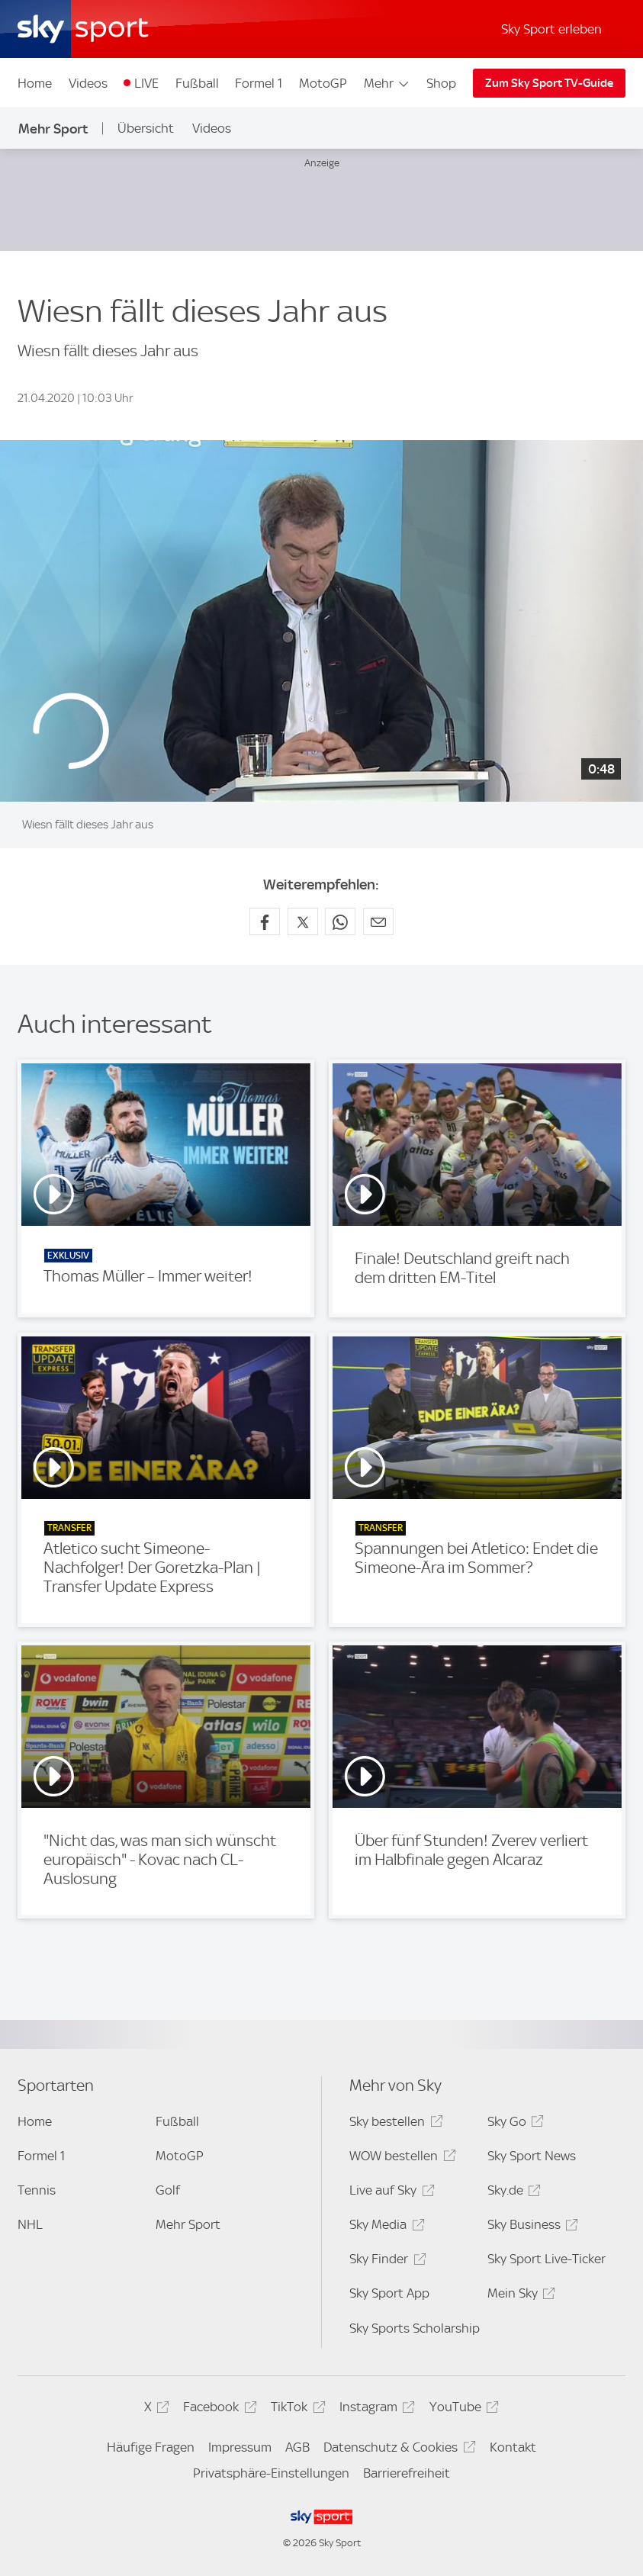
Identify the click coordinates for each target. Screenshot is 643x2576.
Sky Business (530, 2227)
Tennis (37, 2190)
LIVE (146, 83)
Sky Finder (385, 2261)
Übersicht (145, 128)
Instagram (374, 2409)
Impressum (240, 2447)
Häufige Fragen (151, 2447)
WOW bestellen (400, 2158)
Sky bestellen (393, 2124)
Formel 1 (258, 83)
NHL (30, 2224)
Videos (88, 83)
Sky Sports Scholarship (414, 2328)
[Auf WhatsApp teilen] (340, 921)
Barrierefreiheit (406, 2473)
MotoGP (323, 83)
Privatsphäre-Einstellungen (271, 2473)
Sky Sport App (389, 2293)
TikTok (295, 2409)
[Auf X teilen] (303, 921)
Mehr (387, 83)
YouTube (461, 2409)
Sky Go (513, 2124)
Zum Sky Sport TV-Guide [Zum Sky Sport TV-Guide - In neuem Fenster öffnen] (549, 83)
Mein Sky (519, 2295)
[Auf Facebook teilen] (264, 921)
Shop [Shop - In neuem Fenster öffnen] (441, 83)
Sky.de (511, 2192)
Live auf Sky (389, 2192)
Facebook (217, 2409)
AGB (297, 2447)
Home (35, 83)
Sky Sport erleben (551, 29)
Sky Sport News (531, 2155)
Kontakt (513, 2447)
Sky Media (384, 2227)
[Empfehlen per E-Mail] (378, 921)
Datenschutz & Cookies (397, 2449)
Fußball (197, 83)
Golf (168, 2190)
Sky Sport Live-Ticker (546, 2258)
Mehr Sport (53, 129)
